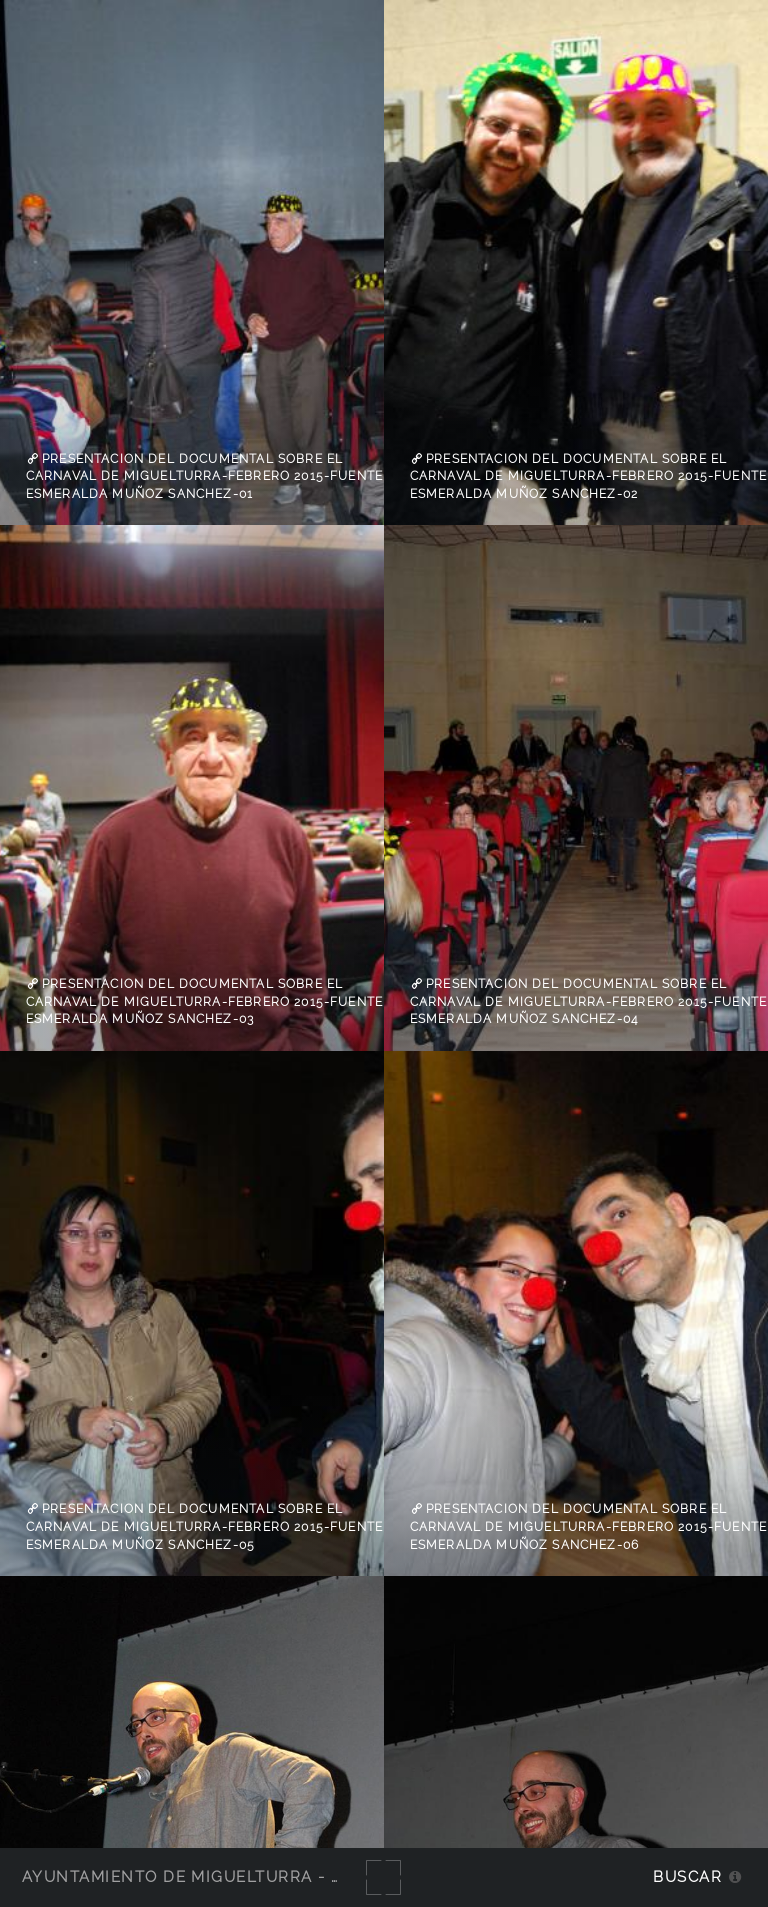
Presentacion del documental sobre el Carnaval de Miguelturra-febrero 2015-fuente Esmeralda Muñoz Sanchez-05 (204, 1526)
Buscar (687, 1876)
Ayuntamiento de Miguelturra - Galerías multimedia (274, 1876)
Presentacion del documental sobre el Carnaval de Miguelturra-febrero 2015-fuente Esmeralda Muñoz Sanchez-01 (204, 476)
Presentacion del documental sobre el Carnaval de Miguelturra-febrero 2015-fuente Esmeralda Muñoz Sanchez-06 (588, 1526)
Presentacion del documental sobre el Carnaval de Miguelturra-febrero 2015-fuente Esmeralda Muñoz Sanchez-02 (588, 476)
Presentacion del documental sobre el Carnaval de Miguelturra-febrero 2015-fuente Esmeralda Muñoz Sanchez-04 (588, 1001)
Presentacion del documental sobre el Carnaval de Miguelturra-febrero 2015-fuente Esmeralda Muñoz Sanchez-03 (204, 1001)
